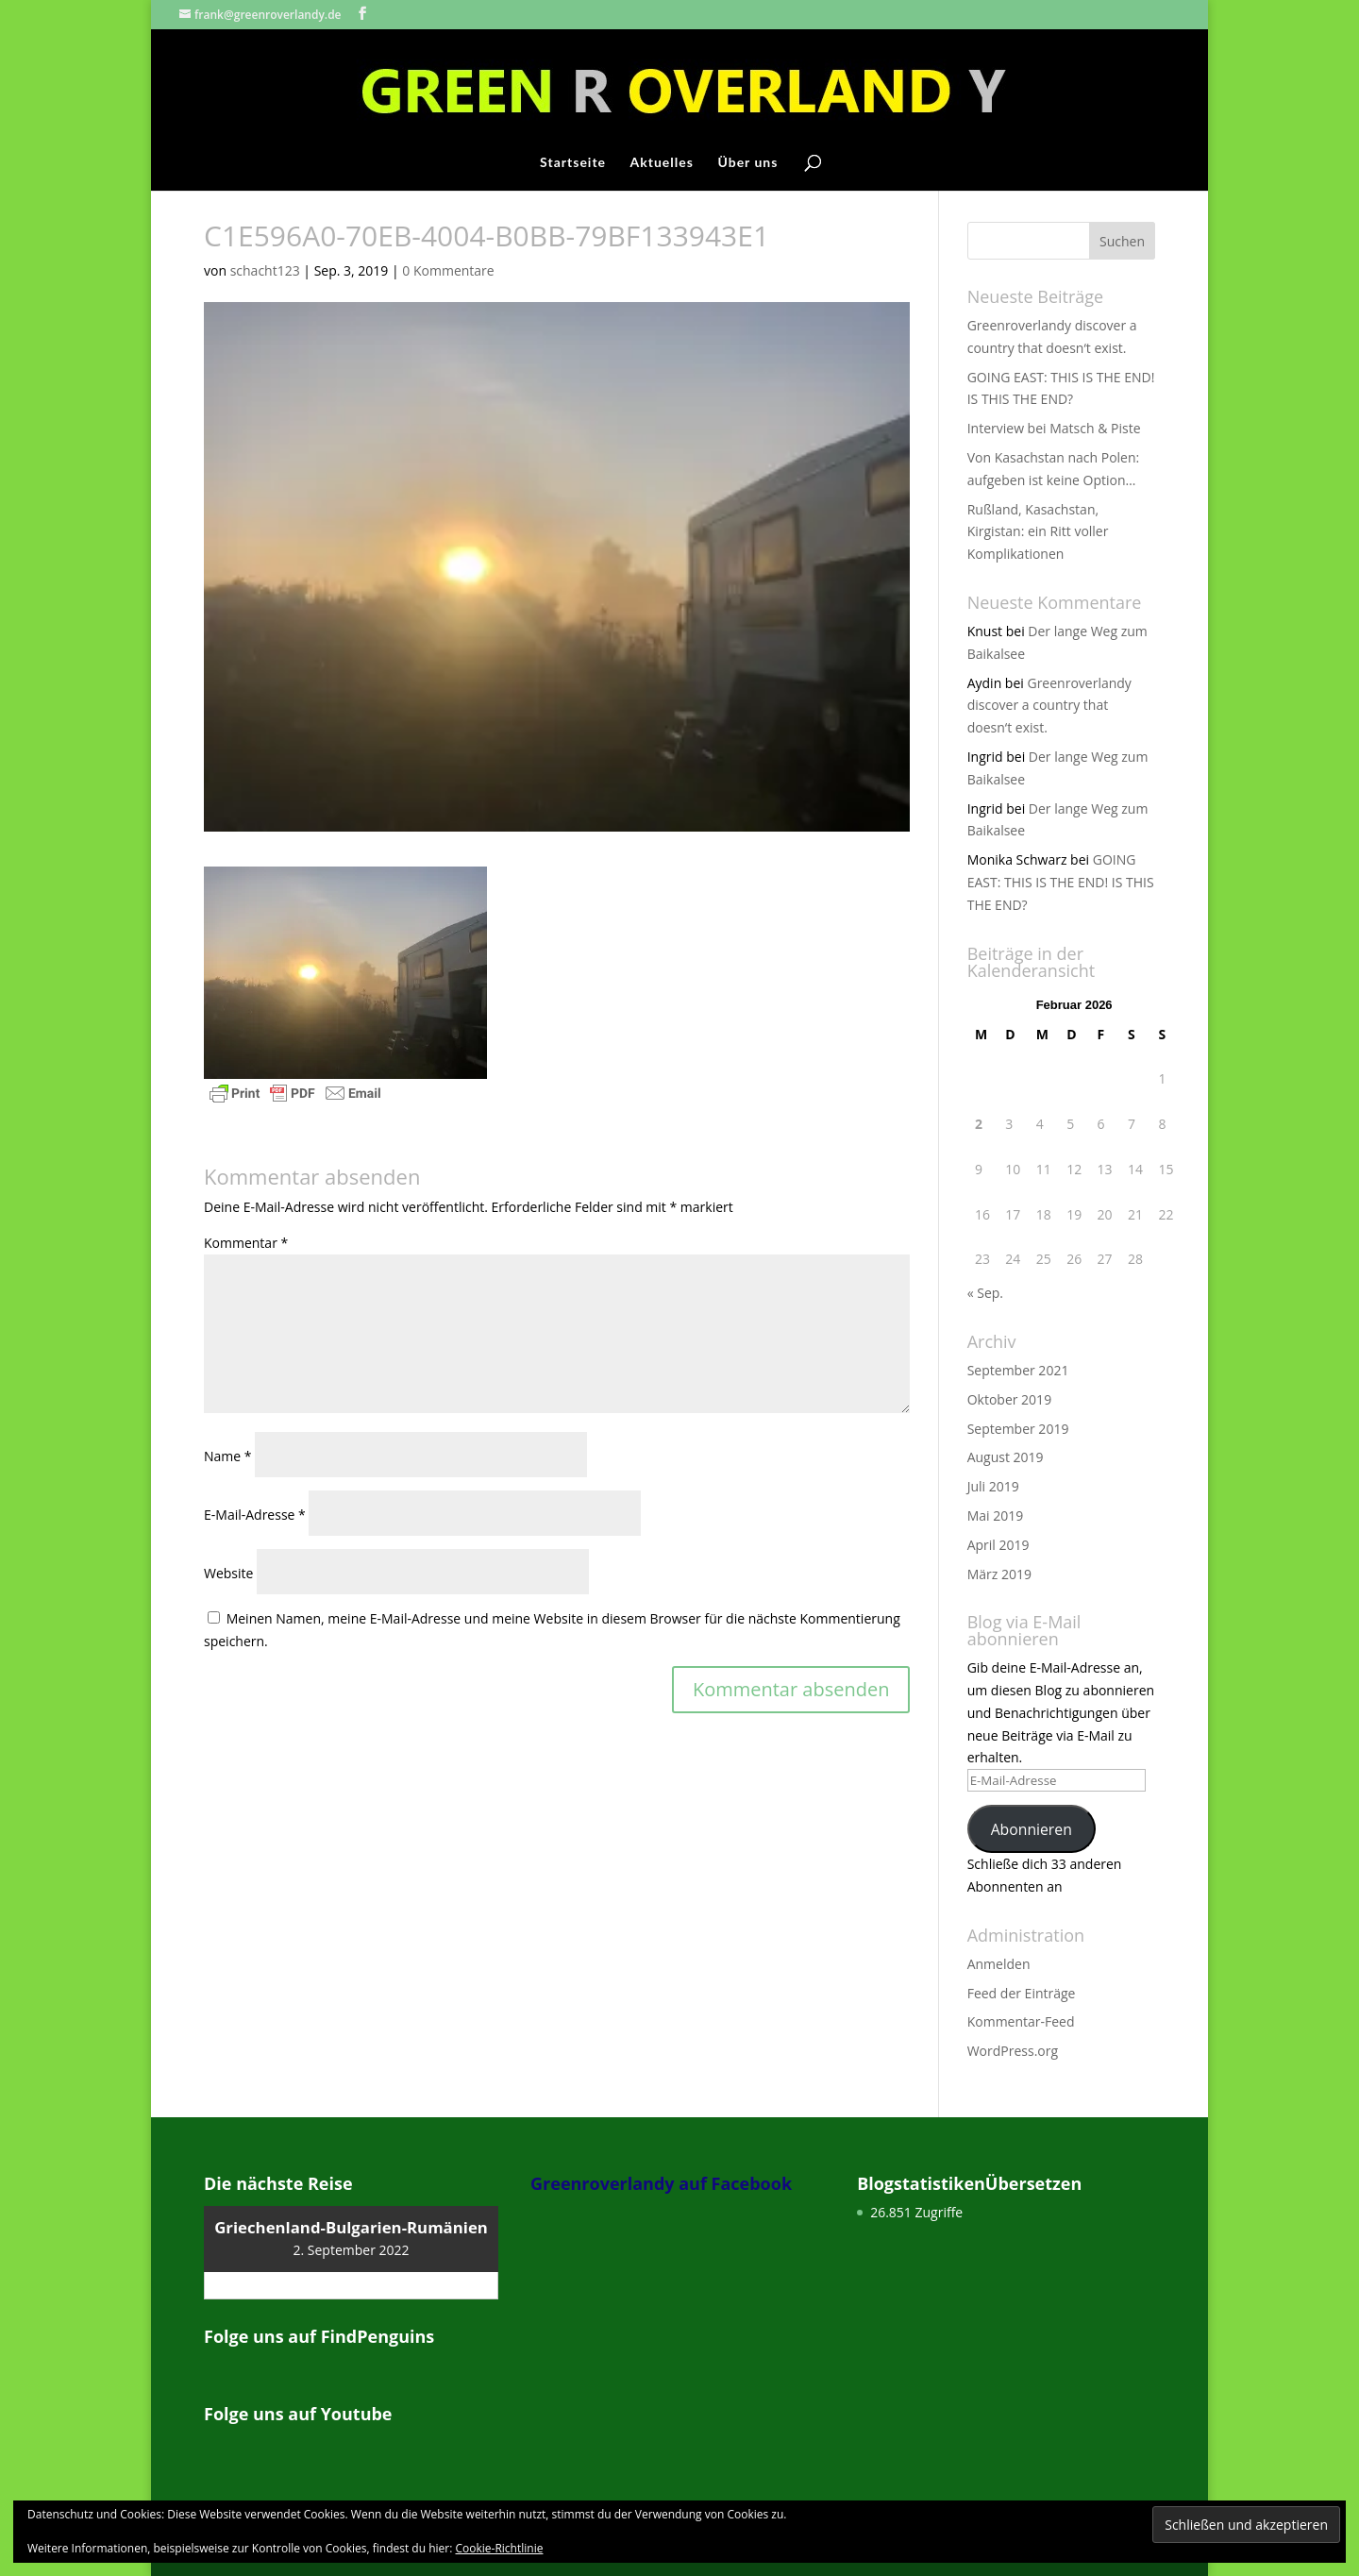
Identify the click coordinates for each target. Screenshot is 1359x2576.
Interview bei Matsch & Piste (1054, 428)
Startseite (573, 163)
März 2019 (999, 1574)
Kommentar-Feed (1021, 2021)
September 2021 (1018, 1370)
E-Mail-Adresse (255, 1515)
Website (228, 1573)
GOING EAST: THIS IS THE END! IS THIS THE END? (1060, 882)
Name (228, 1456)
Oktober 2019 (1009, 1399)
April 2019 (998, 1545)
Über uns (747, 163)
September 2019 (1018, 1429)
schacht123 (265, 270)
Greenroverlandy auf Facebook (661, 2183)
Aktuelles (662, 163)
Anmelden (999, 1964)
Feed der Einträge (1021, 1993)
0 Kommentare (448, 270)
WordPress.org (1012, 2051)
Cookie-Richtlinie (500, 2548)
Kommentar (246, 1243)
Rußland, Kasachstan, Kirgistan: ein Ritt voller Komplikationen (1038, 532)
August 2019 (1005, 1457)
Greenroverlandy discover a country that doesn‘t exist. (1049, 705)
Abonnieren (1031, 1829)
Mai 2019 (995, 1515)
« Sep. (985, 1293)
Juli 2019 (993, 1486)
